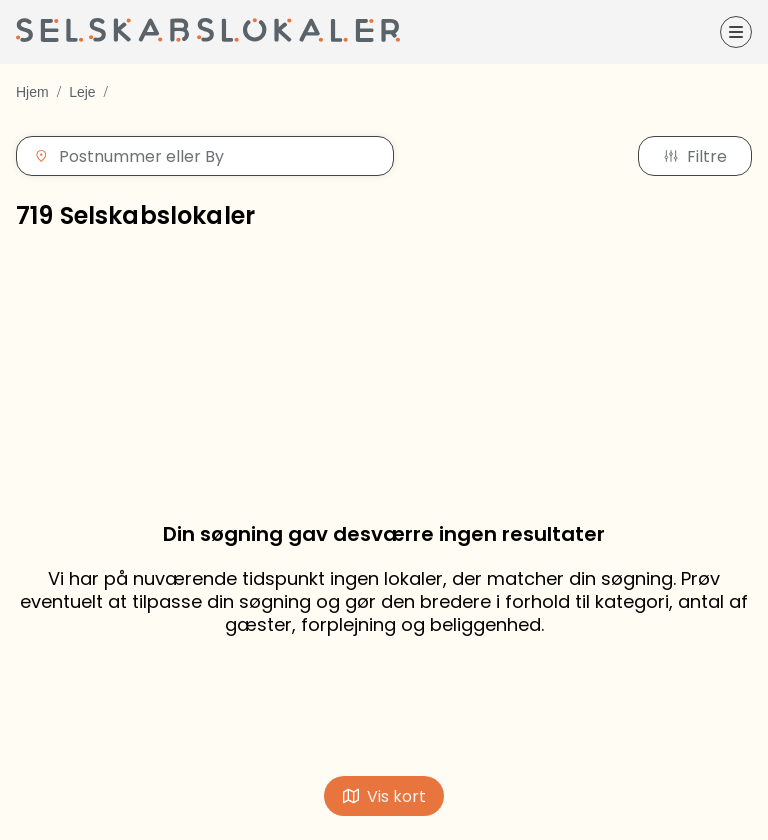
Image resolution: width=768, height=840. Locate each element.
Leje (82, 92)
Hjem (32, 92)
